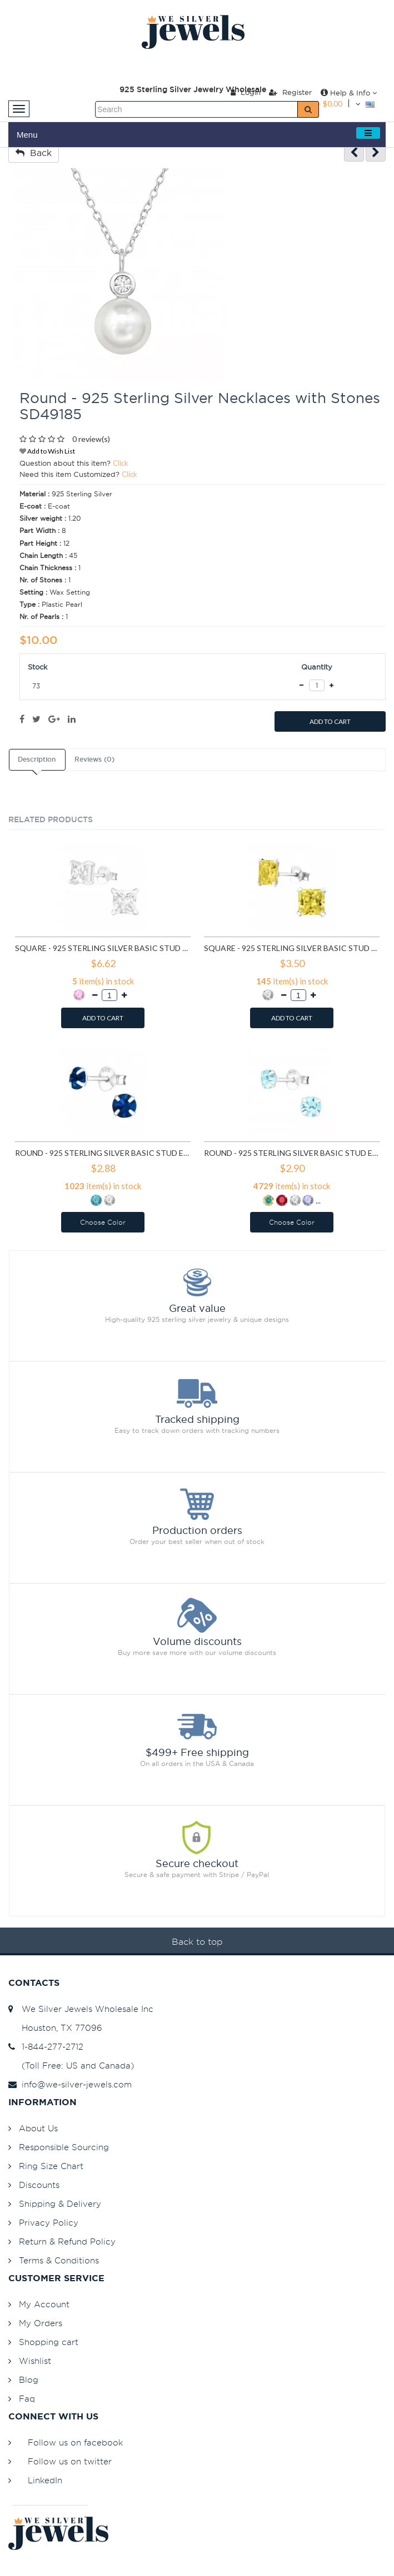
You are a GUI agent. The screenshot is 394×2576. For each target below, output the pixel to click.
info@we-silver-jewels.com (70, 2084)
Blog (28, 2379)
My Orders (40, 2323)
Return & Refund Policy (67, 2241)
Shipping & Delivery (60, 2203)
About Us (38, 2128)
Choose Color (103, 1222)
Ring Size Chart (51, 2166)
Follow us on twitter (70, 2461)
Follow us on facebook (75, 2442)
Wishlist (35, 2361)
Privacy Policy (48, 2222)
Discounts (39, 2185)
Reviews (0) (94, 759)
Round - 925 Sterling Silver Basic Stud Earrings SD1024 (103, 1153)
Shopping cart (48, 2342)
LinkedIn (45, 2480)
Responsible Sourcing (64, 2147)
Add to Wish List (47, 451)
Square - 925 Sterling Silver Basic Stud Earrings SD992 (292, 948)
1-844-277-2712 (45, 2046)
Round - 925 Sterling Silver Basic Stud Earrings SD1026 (292, 1153)
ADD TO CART (330, 721)
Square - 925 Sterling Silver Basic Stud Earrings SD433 (103, 948)
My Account (44, 2304)
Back (34, 152)
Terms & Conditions (59, 2260)
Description (37, 759)
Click (120, 463)
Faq (27, 2398)
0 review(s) (91, 439)
